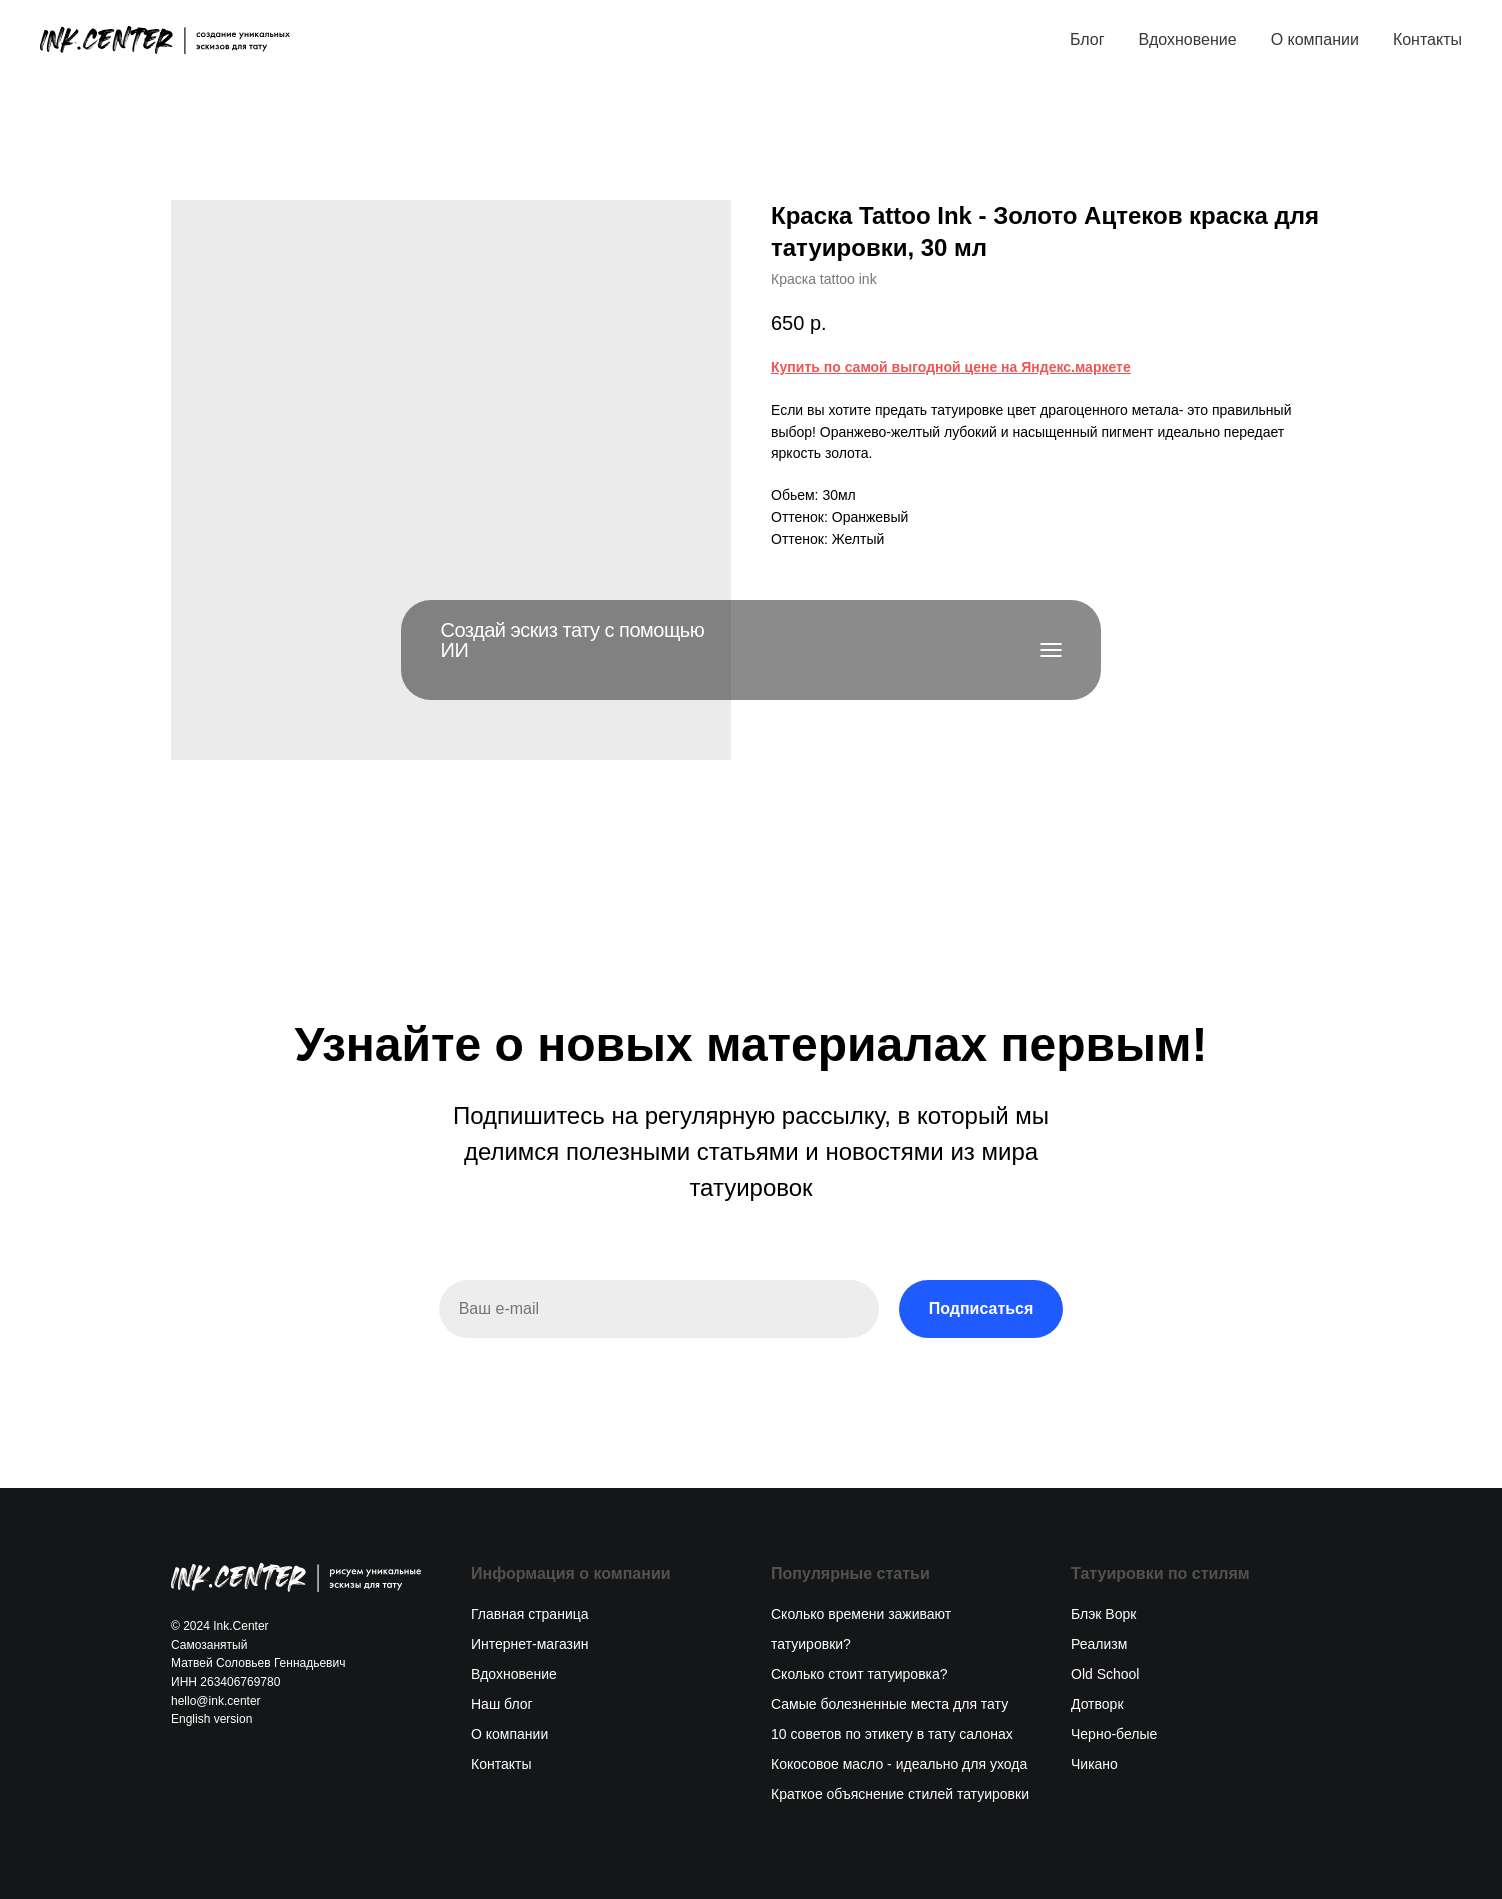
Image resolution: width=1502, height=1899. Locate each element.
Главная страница (530, 1614)
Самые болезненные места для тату (889, 1704)
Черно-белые (1114, 1734)
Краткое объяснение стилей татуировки (900, 1794)
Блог (1087, 39)
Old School (1105, 1674)
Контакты (1427, 39)
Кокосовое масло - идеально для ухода (899, 1764)
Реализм (1099, 1644)
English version (211, 1719)
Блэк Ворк (1103, 1614)
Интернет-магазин (530, 1644)
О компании (1315, 39)
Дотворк (1097, 1704)
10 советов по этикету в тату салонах (892, 1734)
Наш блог (502, 1704)
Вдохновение (1187, 39)
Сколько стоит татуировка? (859, 1674)
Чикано (1094, 1764)
